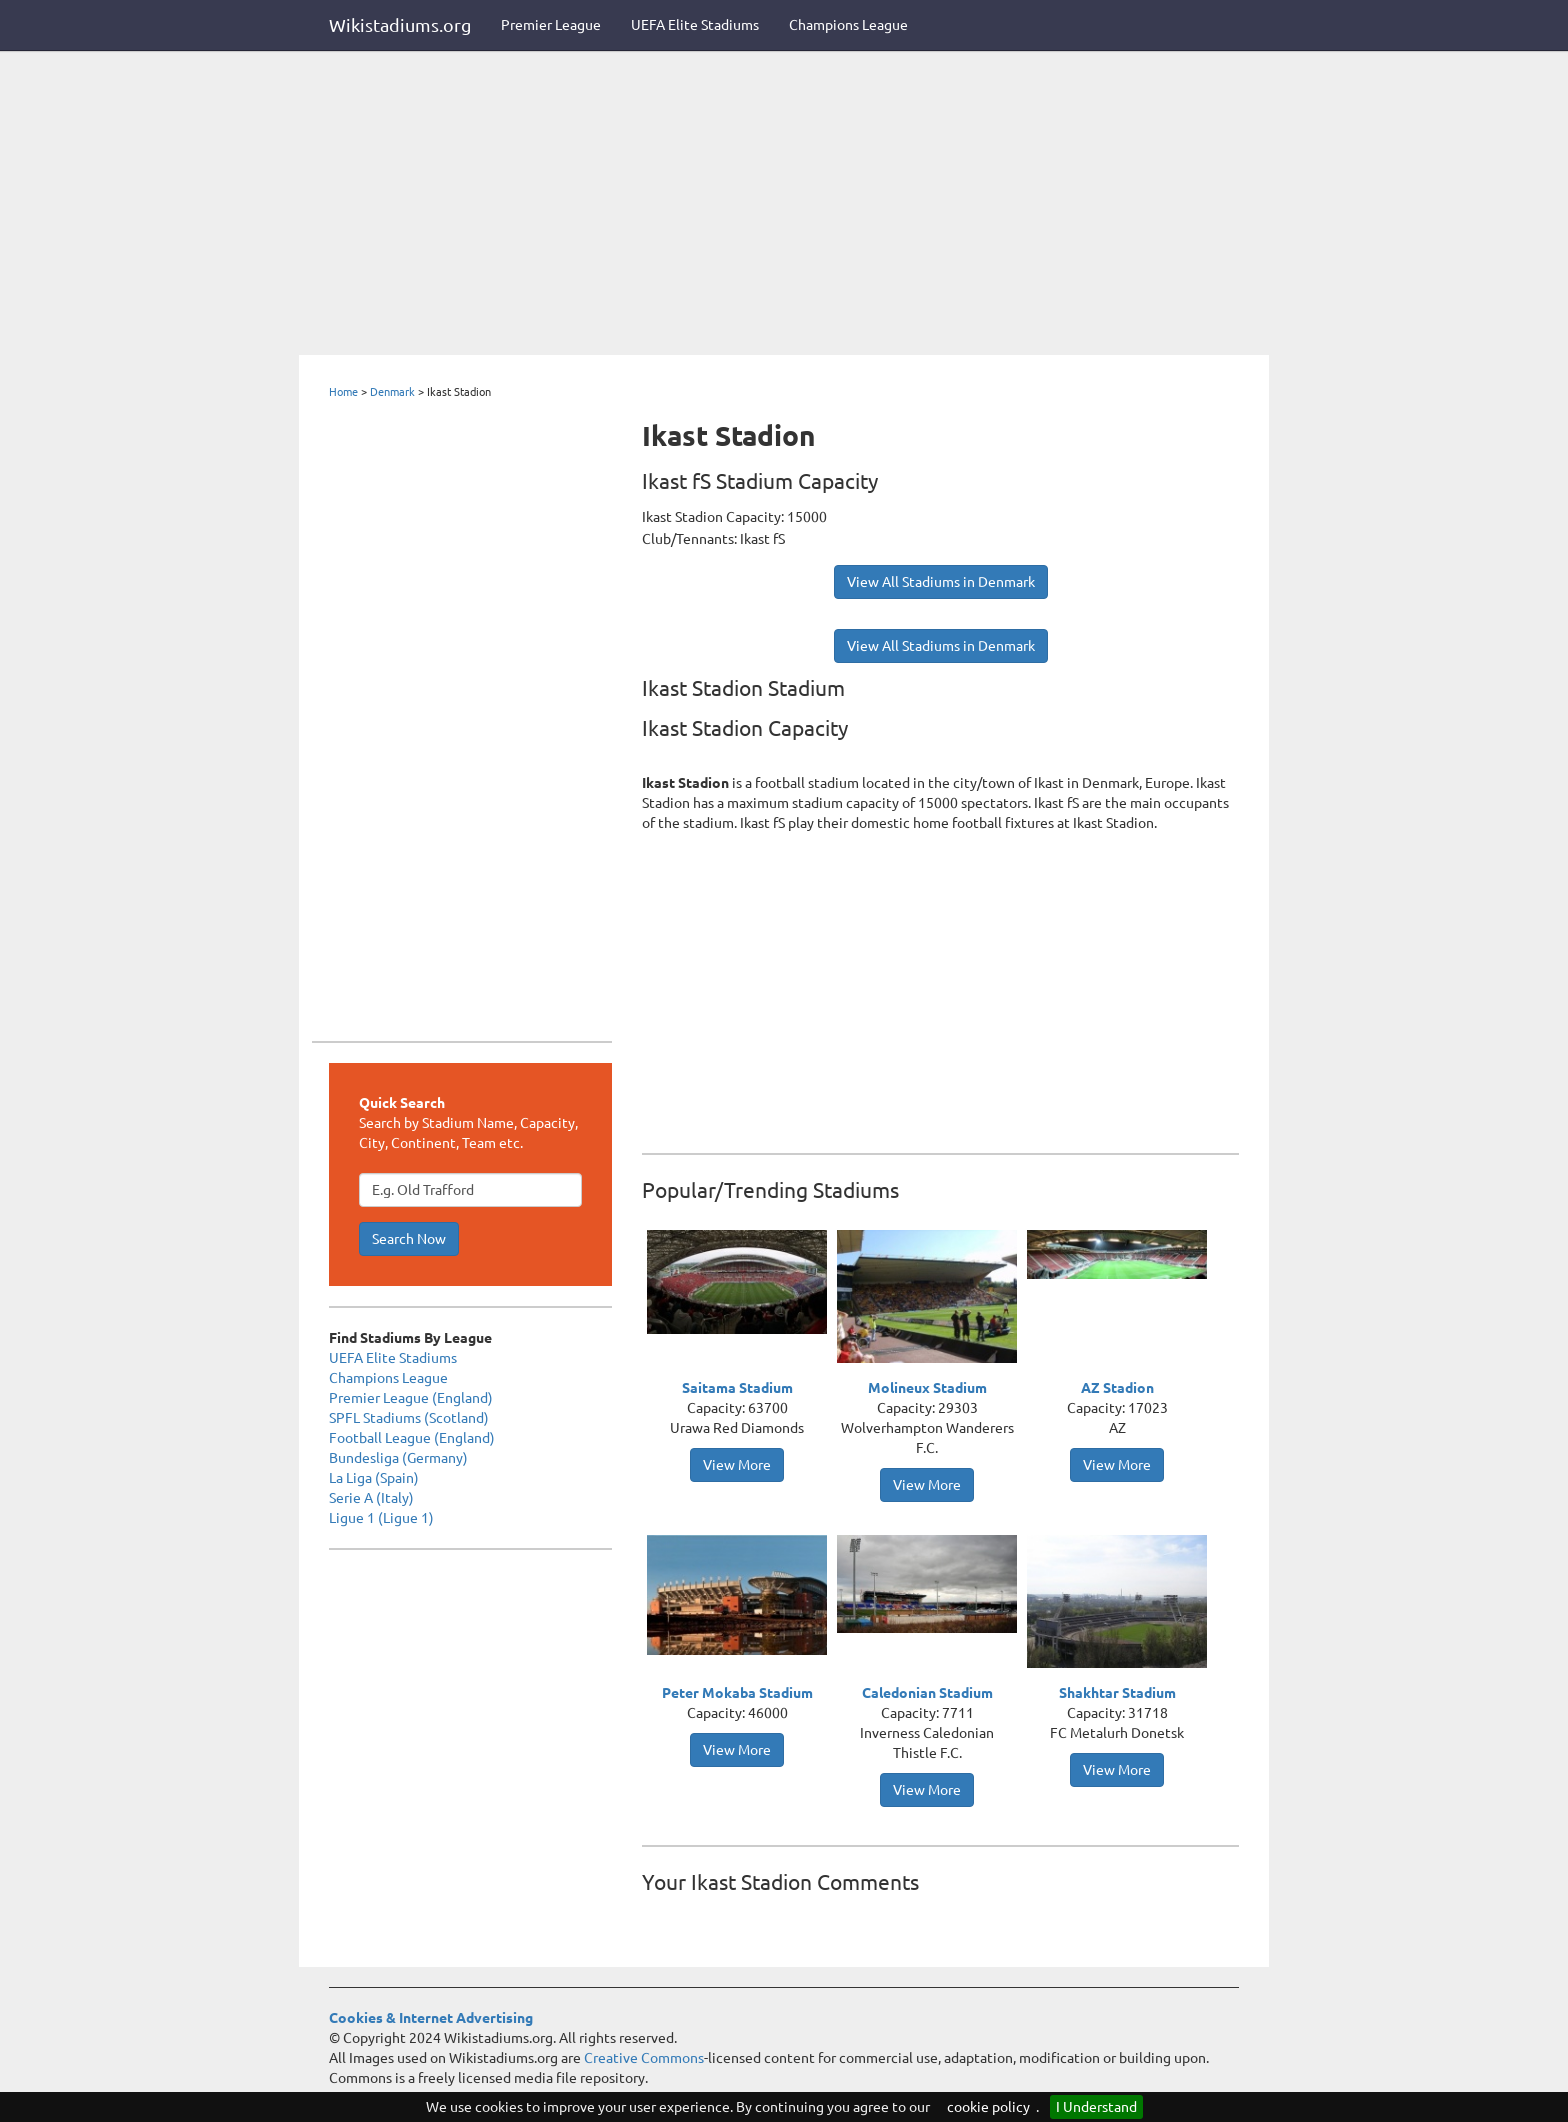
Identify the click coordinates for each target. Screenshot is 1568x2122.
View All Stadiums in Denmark (941, 582)
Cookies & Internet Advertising (431, 2018)
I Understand (1096, 2107)
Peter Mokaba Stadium (737, 1693)
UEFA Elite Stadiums (695, 25)
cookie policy (988, 2107)
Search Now (409, 1239)
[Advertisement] (784, 205)
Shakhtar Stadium (1117, 1693)
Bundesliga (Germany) (398, 1458)
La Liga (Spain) (374, 1478)
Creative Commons (644, 2058)
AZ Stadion (1117, 1388)
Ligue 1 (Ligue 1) (381, 1518)
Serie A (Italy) (371, 1498)
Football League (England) (412, 1438)
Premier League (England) (411, 1398)
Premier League (551, 25)
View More (737, 1465)
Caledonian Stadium (927, 1693)
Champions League (848, 25)
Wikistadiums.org (400, 25)
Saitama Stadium (737, 1388)
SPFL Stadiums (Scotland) (409, 1418)
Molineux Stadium (927, 1388)
